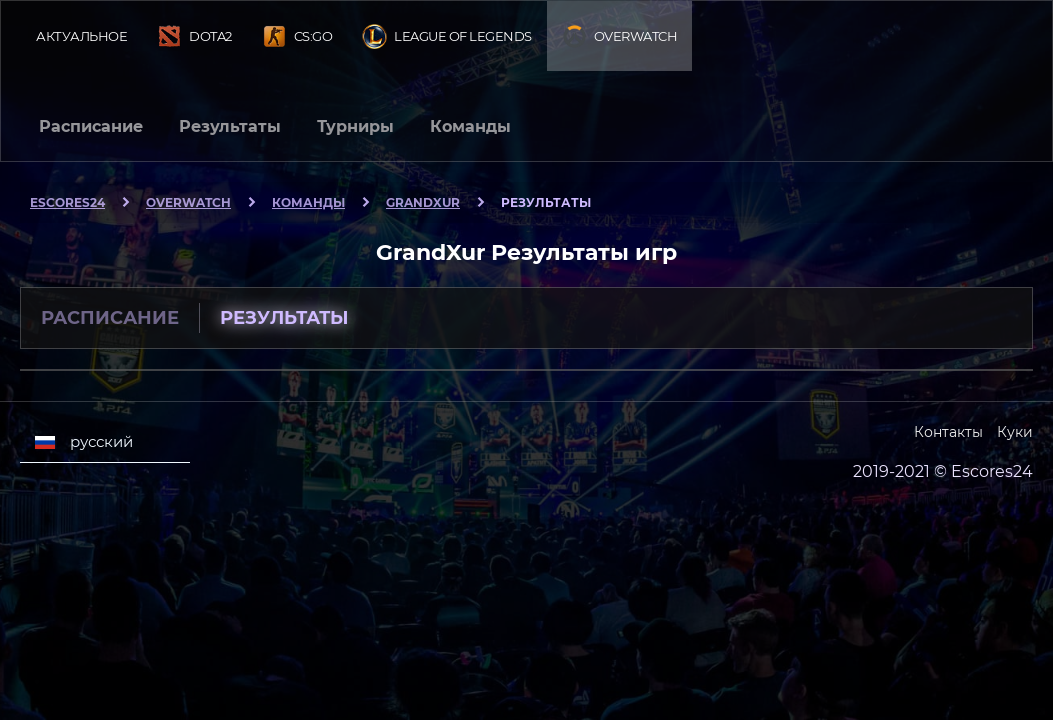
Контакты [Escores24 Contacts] (948, 432)
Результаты (230, 126)
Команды (470, 126)
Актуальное (81, 36)
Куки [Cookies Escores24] (1015, 432)
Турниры (355, 126)
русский (84, 442)
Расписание (91, 126)
